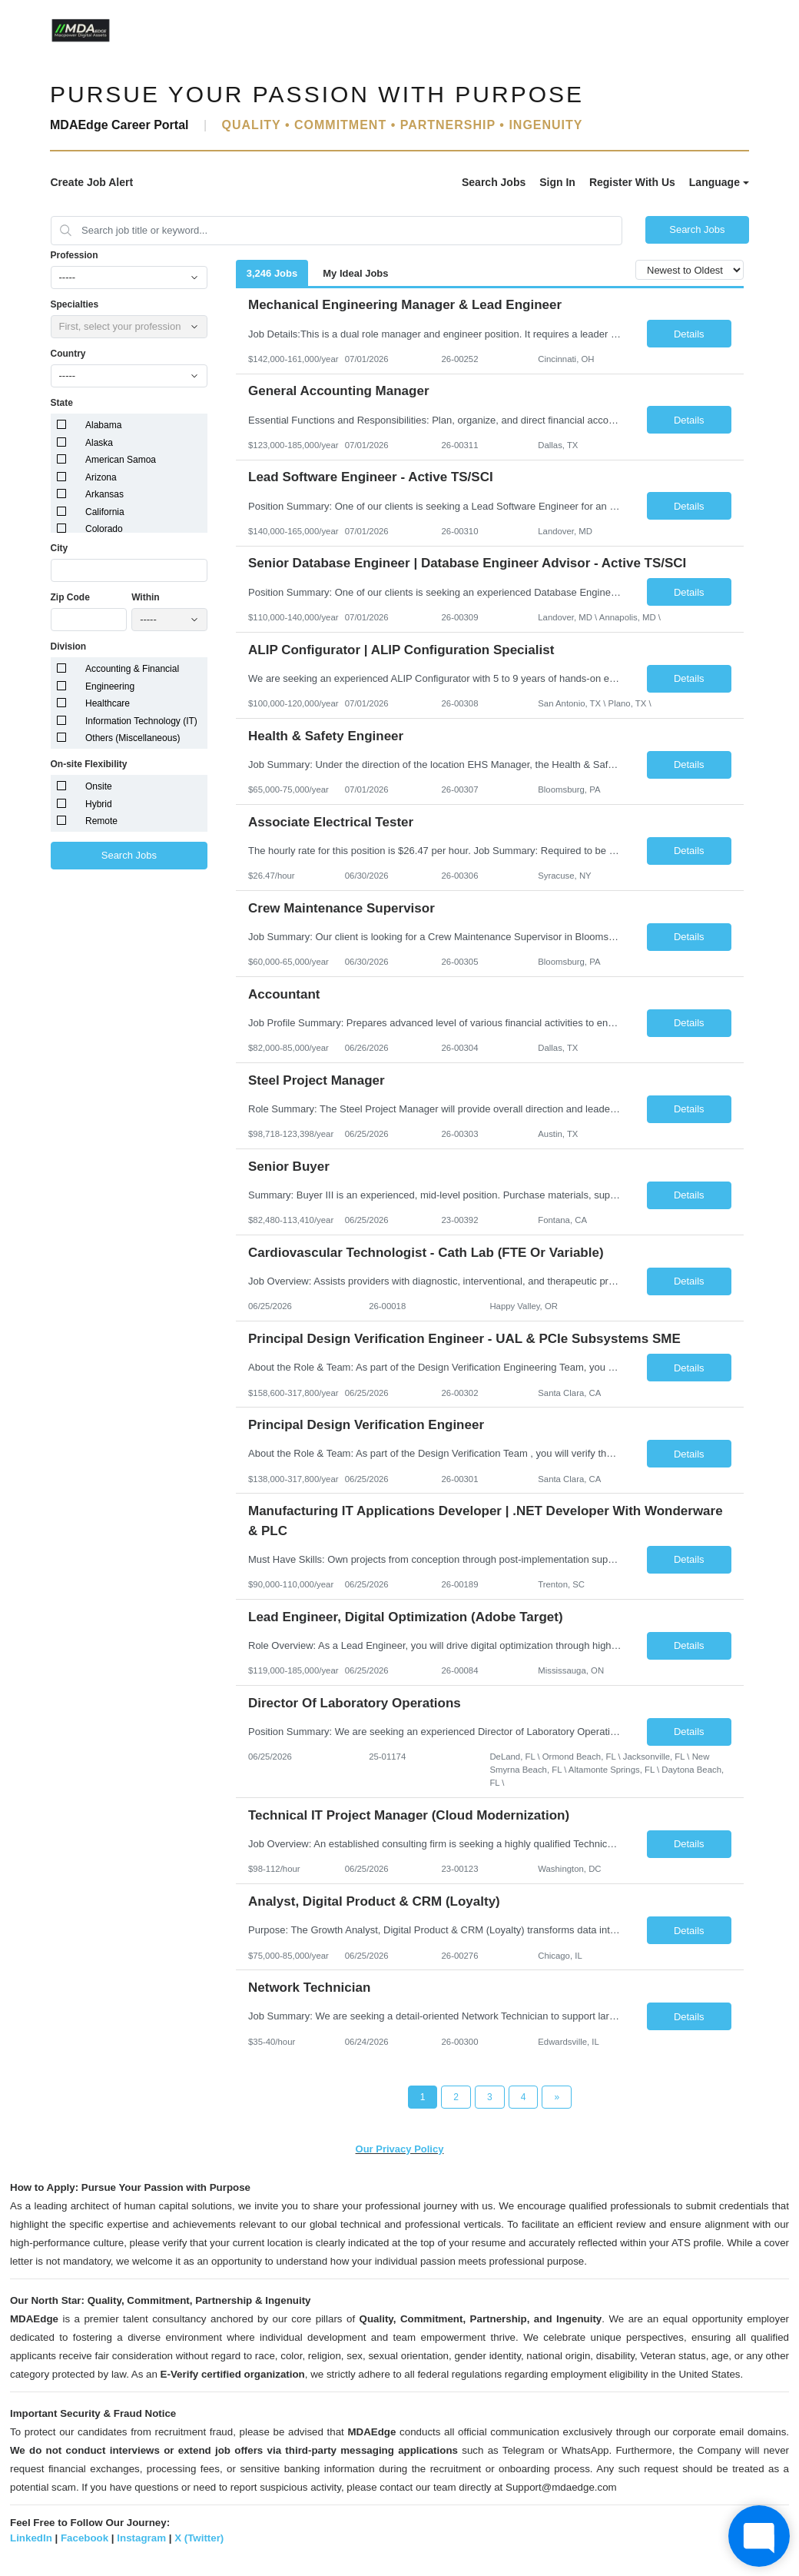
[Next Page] (557, 2097)
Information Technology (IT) (141, 721)
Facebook (84, 2538)
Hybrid (98, 804)
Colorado (104, 529)
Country (68, 353)
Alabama (103, 425)
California (104, 512)
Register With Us (632, 182)
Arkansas (104, 494)
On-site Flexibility (89, 764)
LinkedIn (31, 2538)
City (59, 548)
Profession (74, 255)
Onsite (98, 786)
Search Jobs (493, 182)
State (62, 402)
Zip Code (70, 597)
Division (69, 646)
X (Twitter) (199, 2538)
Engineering (109, 686)
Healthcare (107, 703)
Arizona (101, 477)
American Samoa (120, 459)
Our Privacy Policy (400, 2149)
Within (145, 597)
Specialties (75, 304)
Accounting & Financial (132, 668)
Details (689, 334)
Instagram (141, 2538)
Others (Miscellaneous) (132, 738)
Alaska (99, 442)
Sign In (557, 182)
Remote (101, 821)
